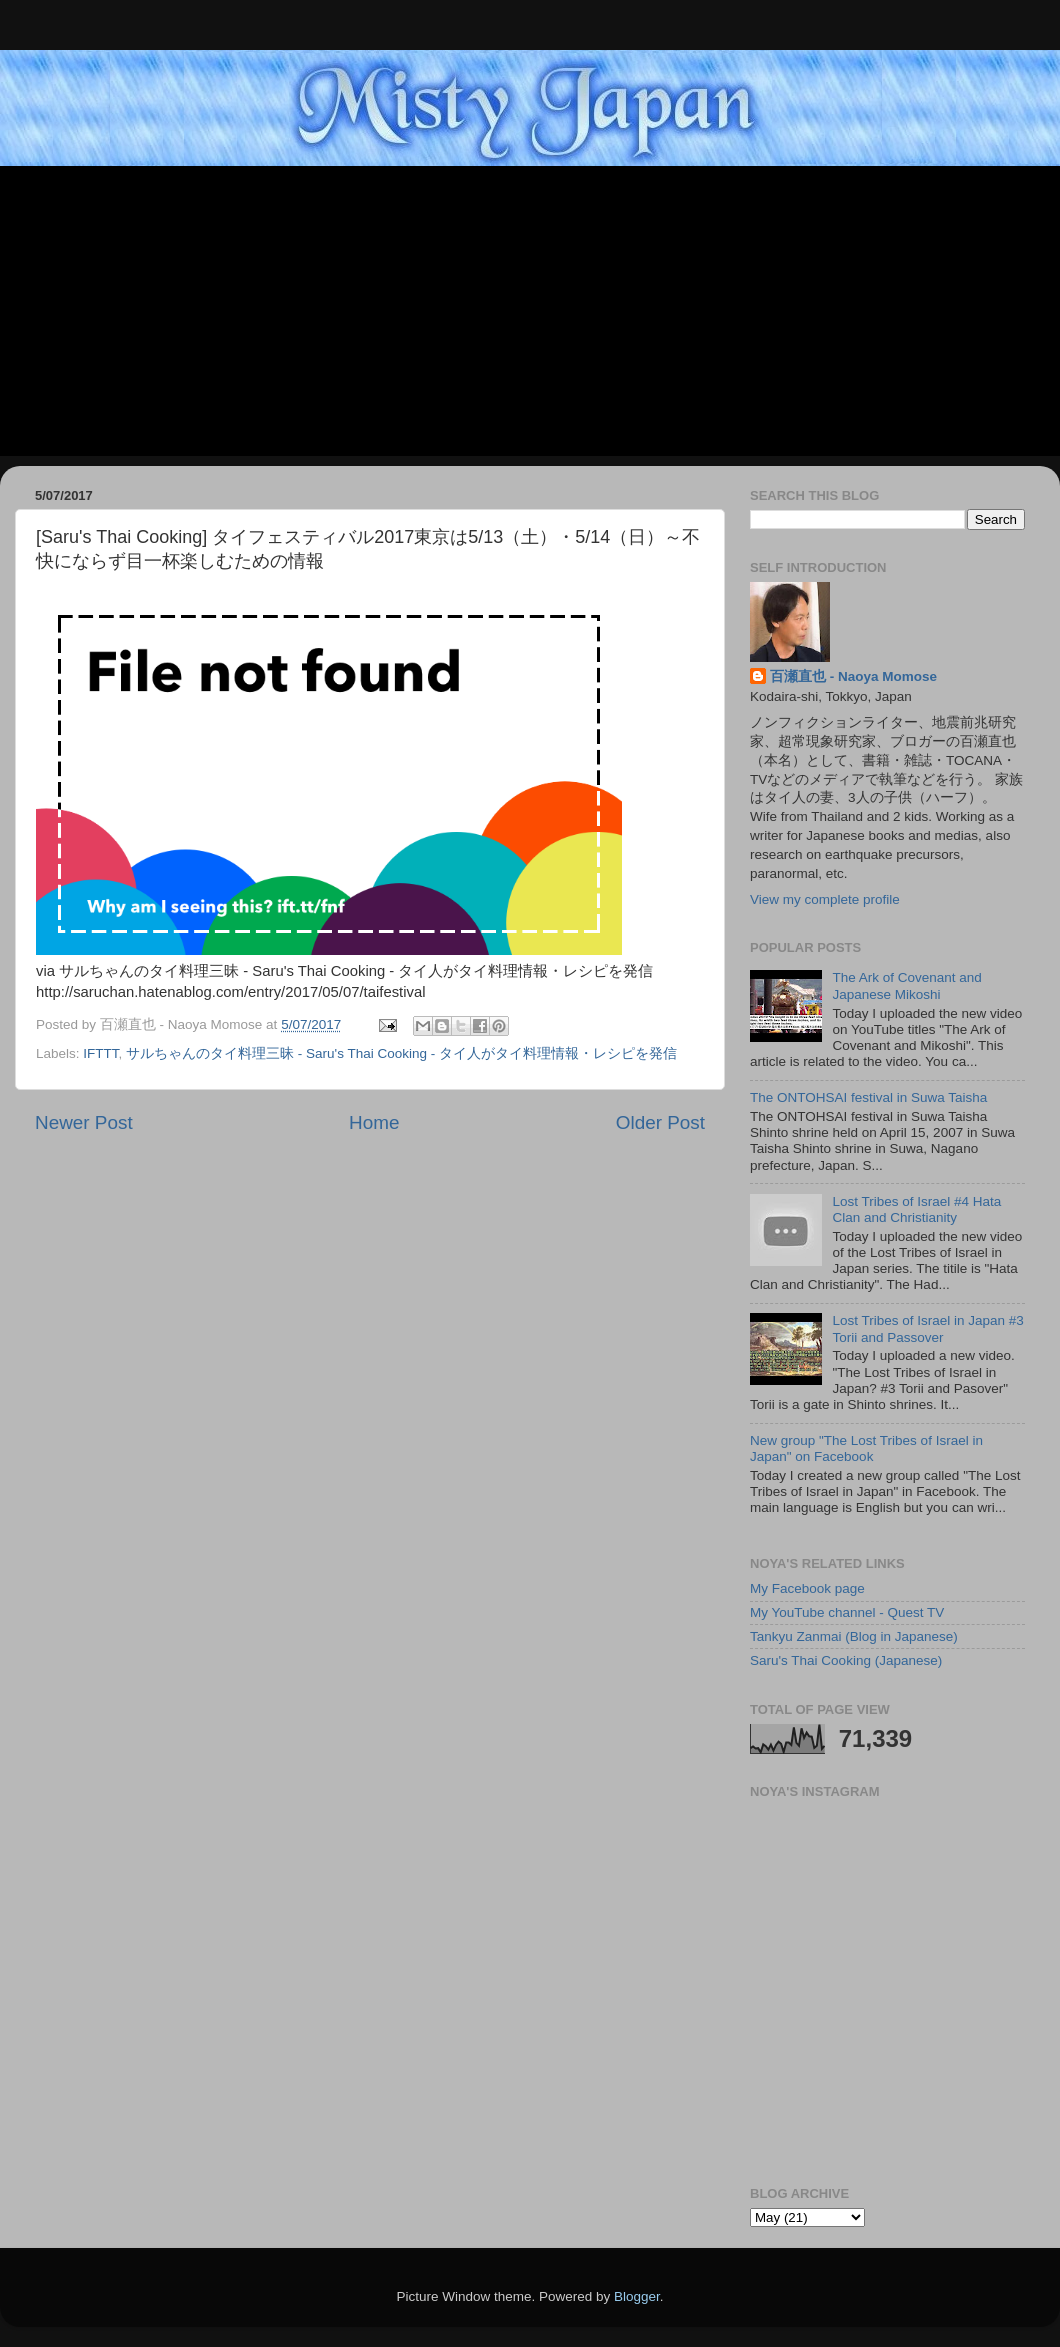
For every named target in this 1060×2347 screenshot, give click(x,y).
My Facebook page (807, 1588)
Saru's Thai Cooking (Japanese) (846, 1660)
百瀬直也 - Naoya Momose (853, 676)
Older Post (660, 1122)
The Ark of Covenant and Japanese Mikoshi (906, 985)
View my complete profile (825, 899)
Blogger (637, 2296)
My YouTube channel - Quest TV (847, 1612)
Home (374, 1122)
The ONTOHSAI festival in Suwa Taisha (868, 1097)
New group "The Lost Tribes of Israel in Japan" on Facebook (866, 1448)
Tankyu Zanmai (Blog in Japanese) (854, 1636)
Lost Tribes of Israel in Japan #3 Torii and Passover (927, 1328)
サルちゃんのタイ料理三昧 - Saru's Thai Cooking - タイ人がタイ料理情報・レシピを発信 (401, 1053)
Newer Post (84, 1122)
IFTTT (100, 1053)
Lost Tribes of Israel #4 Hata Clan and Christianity (916, 1209)
